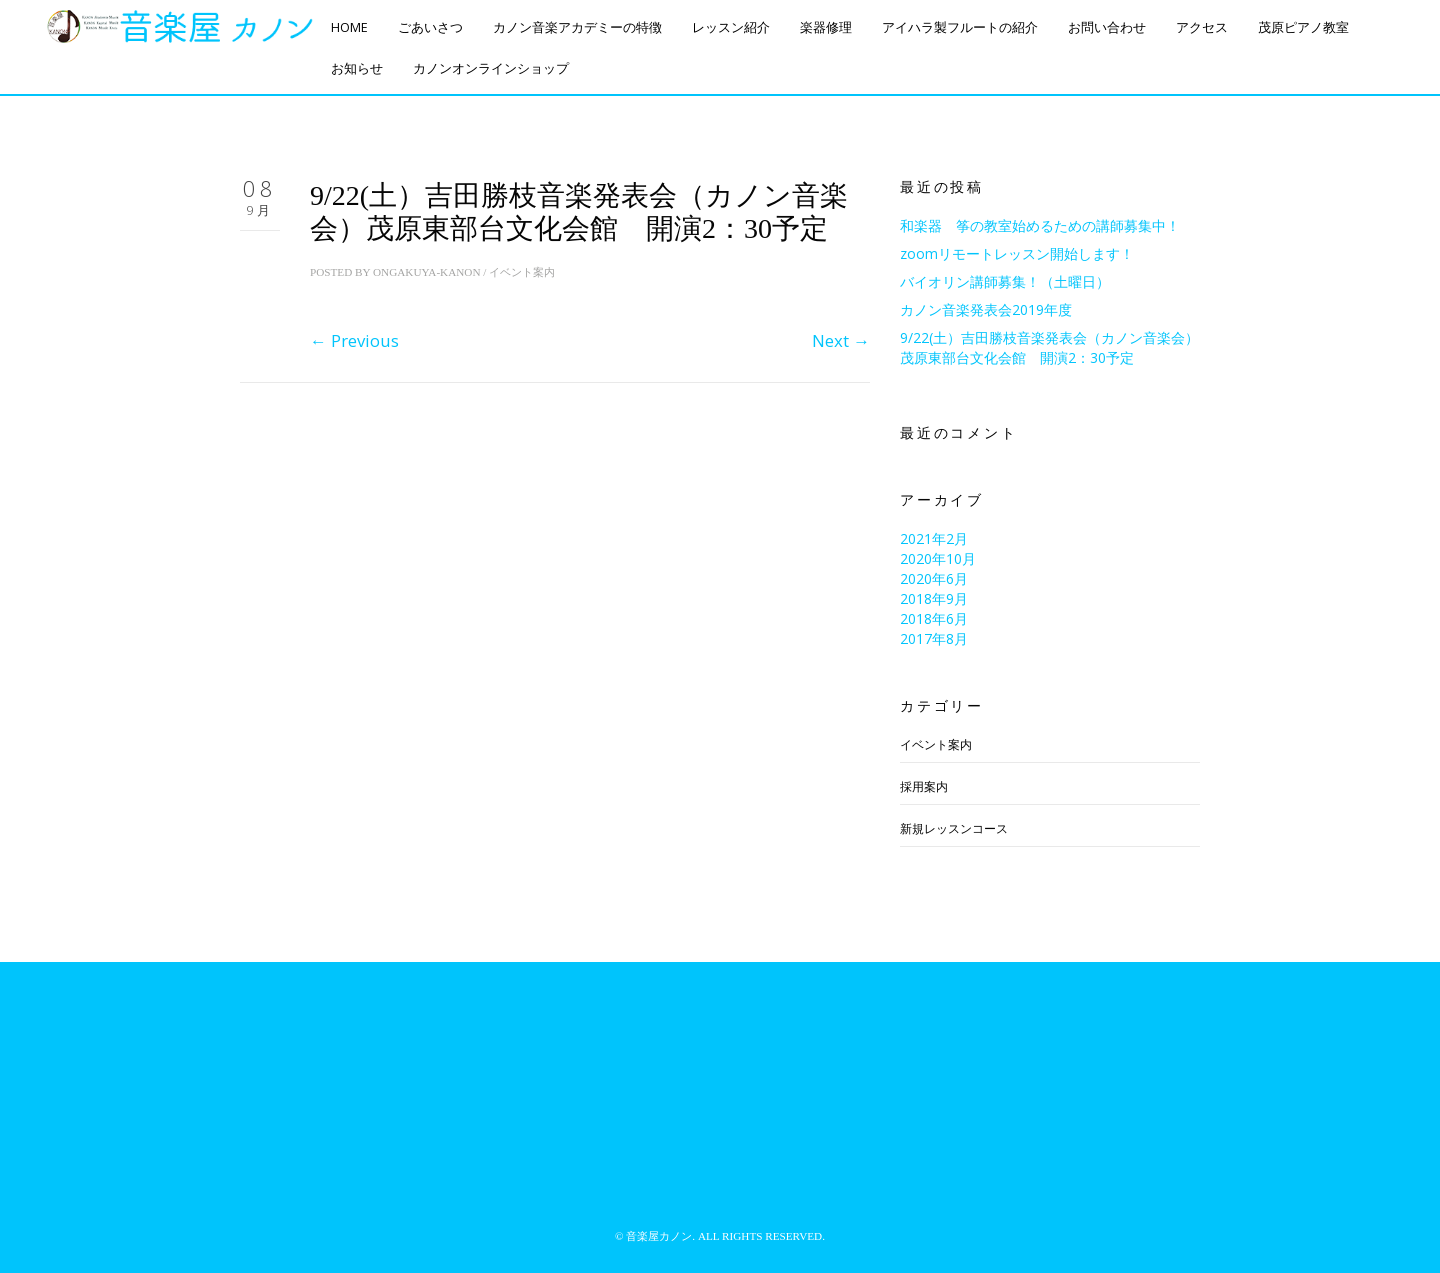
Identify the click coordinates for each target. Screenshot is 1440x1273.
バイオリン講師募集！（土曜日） (1005, 281)
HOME (349, 27)
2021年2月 (934, 538)
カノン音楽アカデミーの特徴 (577, 27)
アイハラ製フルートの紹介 (960, 27)
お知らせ (357, 68)
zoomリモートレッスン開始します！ (1017, 253)
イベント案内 (522, 272)
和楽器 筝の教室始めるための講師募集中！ (1040, 225)
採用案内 (924, 786)
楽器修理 (826, 27)
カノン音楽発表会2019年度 (986, 309)
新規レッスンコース (954, 828)
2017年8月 (934, 638)
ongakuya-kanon (427, 272)
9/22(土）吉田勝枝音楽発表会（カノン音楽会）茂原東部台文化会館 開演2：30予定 (1049, 347)
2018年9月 (934, 598)
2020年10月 (938, 558)
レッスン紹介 (731, 27)
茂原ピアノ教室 (1303, 27)
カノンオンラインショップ (491, 68)
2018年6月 (934, 618)
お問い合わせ (1107, 27)
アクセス (1202, 27)
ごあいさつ (430, 27)
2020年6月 (934, 578)
